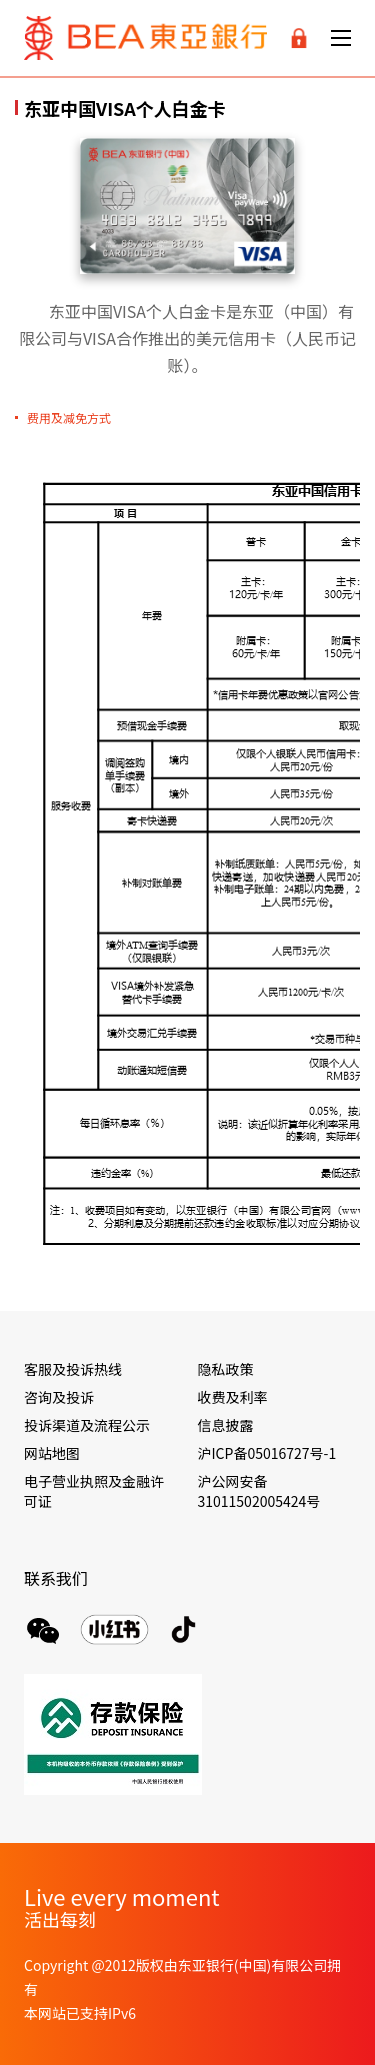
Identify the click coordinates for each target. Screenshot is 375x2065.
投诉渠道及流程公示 (87, 1425)
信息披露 (226, 1425)
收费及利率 (233, 1397)
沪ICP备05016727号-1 (267, 1453)
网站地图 (52, 1453)
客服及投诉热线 (73, 1369)
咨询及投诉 (59, 1397)
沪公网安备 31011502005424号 (259, 1491)
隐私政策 (226, 1369)
